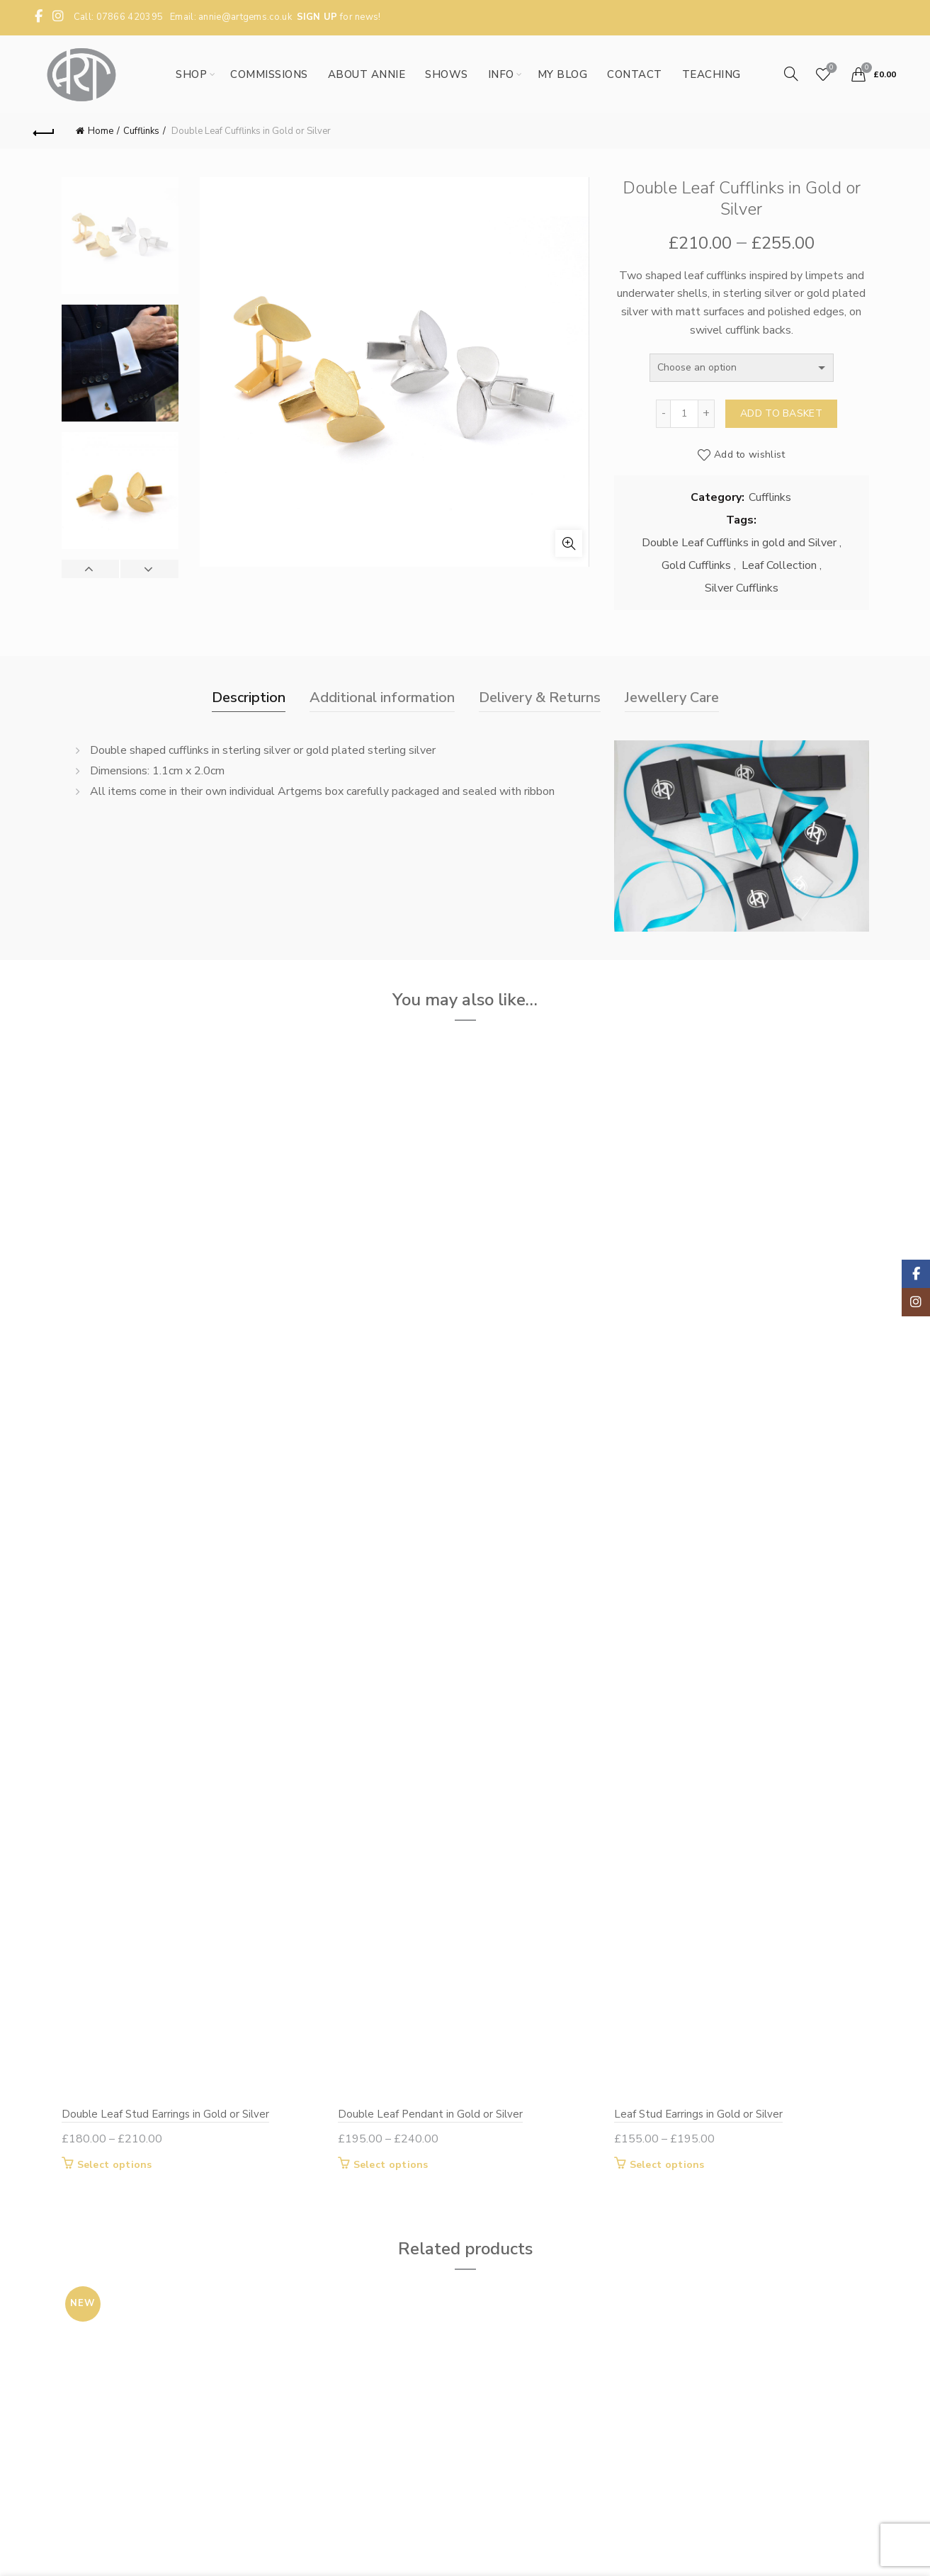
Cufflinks (141, 131)
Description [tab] (248, 697)
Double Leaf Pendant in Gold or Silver (430, 2114)
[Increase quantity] (706, 414)
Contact (634, 74)
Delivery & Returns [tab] (540, 697)
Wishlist (830, 68)
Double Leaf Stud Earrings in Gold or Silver (165, 2114)
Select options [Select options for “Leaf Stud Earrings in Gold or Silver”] (667, 2165)
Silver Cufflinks (741, 588)
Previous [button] (91, 569)
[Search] (791, 73)
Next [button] (149, 569)
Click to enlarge (568, 543)
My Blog (563, 74)
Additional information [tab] (382, 697)
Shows (446, 74)
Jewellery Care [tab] (672, 697)
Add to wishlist (750, 454)
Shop (191, 74)
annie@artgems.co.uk (245, 17)
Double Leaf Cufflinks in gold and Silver (739, 542)
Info (501, 74)
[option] (120, 241)
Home (100, 131)
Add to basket (781, 413)
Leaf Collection (779, 565)
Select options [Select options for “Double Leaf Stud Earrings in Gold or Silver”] (114, 2165)
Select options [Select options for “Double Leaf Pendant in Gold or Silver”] (391, 2165)
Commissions (269, 74)
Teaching (711, 74)
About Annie (367, 74)
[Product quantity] (684, 414)
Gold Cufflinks (696, 565)
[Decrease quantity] (663, 414)
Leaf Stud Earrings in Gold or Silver (698, 2114)
